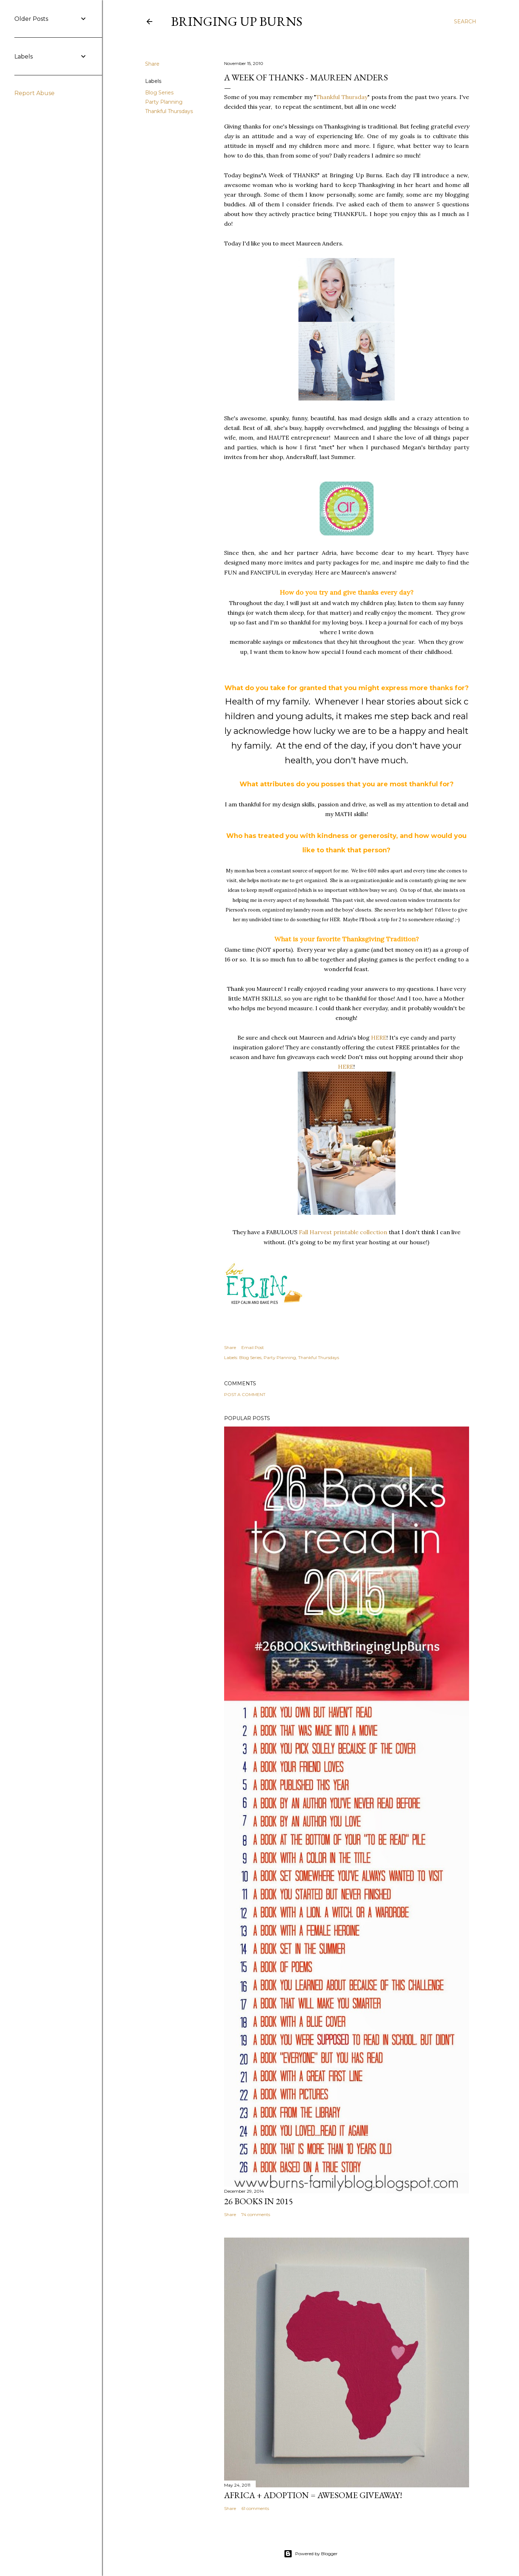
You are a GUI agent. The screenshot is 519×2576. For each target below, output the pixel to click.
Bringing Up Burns (236, 21)
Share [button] (152, 64)
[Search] (465, 21)
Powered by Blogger (311, 2553)
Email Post (252, 1347)
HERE (378, 1037)
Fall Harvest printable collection (343, 1232)
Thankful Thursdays (169, 111)
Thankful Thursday (341, 96)
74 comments (255, 2214)
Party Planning (163, 102)
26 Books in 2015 (258, 2201)
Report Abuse (34, 93)
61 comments (255, 2508)
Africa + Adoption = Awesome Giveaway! (313, 2495)
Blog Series (159, 92)
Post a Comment (244, 1394)
